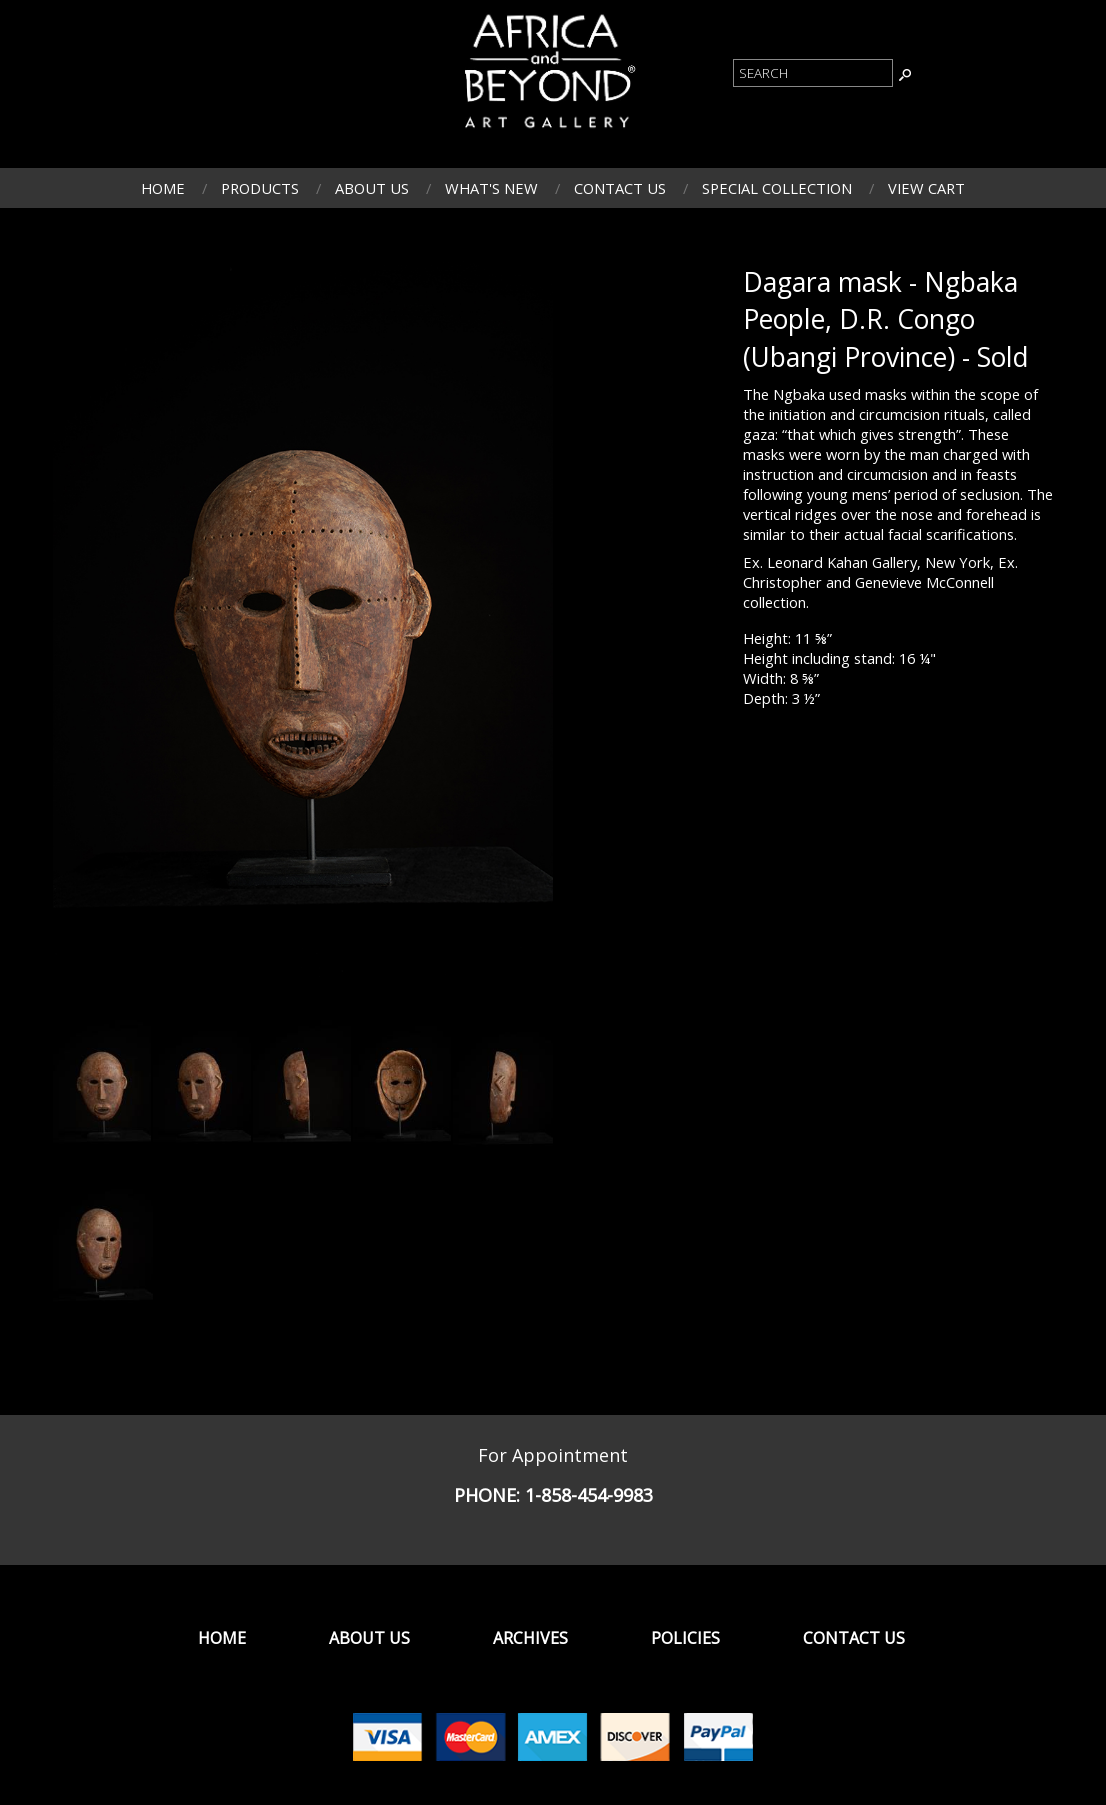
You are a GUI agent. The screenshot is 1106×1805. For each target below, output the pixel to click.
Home (163, 188)
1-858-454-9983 (589, 1495)
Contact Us (620, 188)
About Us (372, 188)
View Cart (926, 188)
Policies (685, 1638)
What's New (491, 188)
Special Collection (777, 188)
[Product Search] (813, 73)
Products (260, 188)
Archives (530, 1638)
